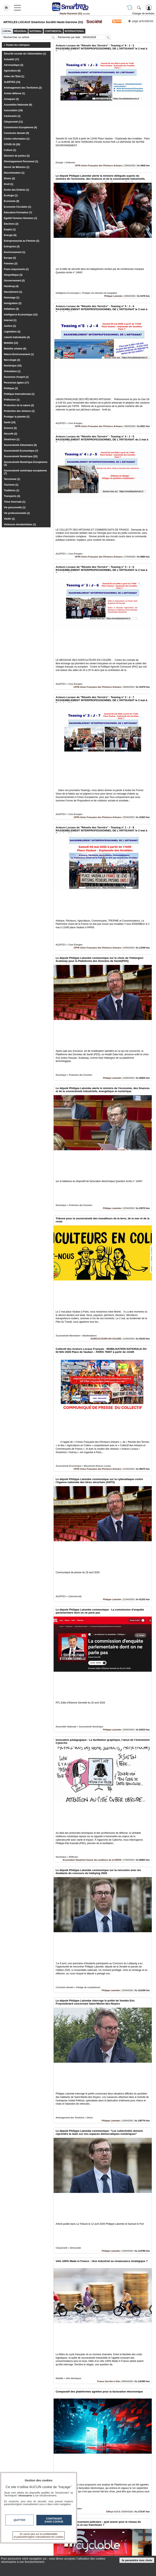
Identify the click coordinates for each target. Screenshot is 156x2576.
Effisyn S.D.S (113, 1985)
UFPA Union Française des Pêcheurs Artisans (98, 138)
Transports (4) (12, 496)
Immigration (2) (13, 303)
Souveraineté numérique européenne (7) (25, 472)
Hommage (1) (11, 297)
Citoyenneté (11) (13, 121)
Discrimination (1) (14, 172)
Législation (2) (12, 331)
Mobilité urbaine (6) (15, 348)
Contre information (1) (16, 138)
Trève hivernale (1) (14, 501)
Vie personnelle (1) (14, 507)
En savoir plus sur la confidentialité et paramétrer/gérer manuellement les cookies (39, 2535)
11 (92, 2530)
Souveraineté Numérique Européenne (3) (25, 463)
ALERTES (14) (12, 82)
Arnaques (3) (11, 99)
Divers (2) (9, 178)
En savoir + (68, 2549)
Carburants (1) (12, 116)
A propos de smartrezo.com (78, 2553)
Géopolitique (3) (13, 274)
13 (102, 2530)
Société (93, 21)
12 (97, 2530)
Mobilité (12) (11, 343)
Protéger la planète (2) (16, 416)
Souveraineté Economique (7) (21, 450)
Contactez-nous (71, 2544)
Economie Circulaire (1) (17, 206)
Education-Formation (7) (18, 212)
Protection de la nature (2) (19, 405)
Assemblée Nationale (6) (18, 104)
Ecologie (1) (11, 195)
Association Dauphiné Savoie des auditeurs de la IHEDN (92, 1472)
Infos (124, 2544)
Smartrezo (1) (12, 439)
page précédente (140, 21)
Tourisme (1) (11, 484)
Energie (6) (10, 235)
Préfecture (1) (12, 399)
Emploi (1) (10, 229)
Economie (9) (11, 201)
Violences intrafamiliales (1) (20, 524)
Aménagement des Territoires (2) (23, 87)
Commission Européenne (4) (20, 127)
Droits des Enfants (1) (16, 189)
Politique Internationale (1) (19, 394)
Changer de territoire (143, 13)
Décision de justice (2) (17, 155)
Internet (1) (10, 320)
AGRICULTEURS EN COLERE (106, 1062)
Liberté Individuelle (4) (17, 337)
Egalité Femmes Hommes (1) (20, 218)
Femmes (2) (10, 263)
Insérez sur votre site (137, 2508)
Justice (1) (10, 326)
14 (107, 2530)
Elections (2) (11, 223)
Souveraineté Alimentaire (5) (20, 445)
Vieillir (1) (9, 518)
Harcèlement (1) (13, 291)
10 (88, 2530)
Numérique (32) (13, 365)
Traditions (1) (11, 490)
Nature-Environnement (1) (19, 354)
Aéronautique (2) (13, 65)
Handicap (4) (11, 286)
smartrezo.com (20, 2546)
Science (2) (10, 428)
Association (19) (13, 110)
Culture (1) (10, 150)
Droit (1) (8, 184)
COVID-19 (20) (12, 144)
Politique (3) (11, 388)
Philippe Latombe (113, 240)
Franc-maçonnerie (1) (16, 269)
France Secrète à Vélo (108, 1883)
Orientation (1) (12, 371)
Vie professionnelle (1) (17, 513)
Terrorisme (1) (12, 479)
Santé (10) (9, 422)
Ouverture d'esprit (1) (16, 377)
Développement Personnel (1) (21, 161)
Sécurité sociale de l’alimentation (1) (25, 53)
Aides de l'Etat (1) (14, 76)
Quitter (19, 2520)
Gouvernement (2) (14, 280)
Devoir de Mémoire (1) (16, 167)
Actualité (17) (11, 59)
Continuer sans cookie (54, 2520)
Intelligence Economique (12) (21, 314)
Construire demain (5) (16, 133)
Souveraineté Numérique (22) (21, 456)
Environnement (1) (14, 252)
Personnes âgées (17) (16, 382)
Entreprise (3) (12, 246)
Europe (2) (10, 257)
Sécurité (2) (10, 433)
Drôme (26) (115, 2396)
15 (111, 2530)
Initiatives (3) (11, 309)
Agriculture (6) (12, 70)
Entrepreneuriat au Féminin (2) (21, 240)
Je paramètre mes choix (136, 2560)
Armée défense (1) (14, 93)
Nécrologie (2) (12, 360)
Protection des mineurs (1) (19, 411)
